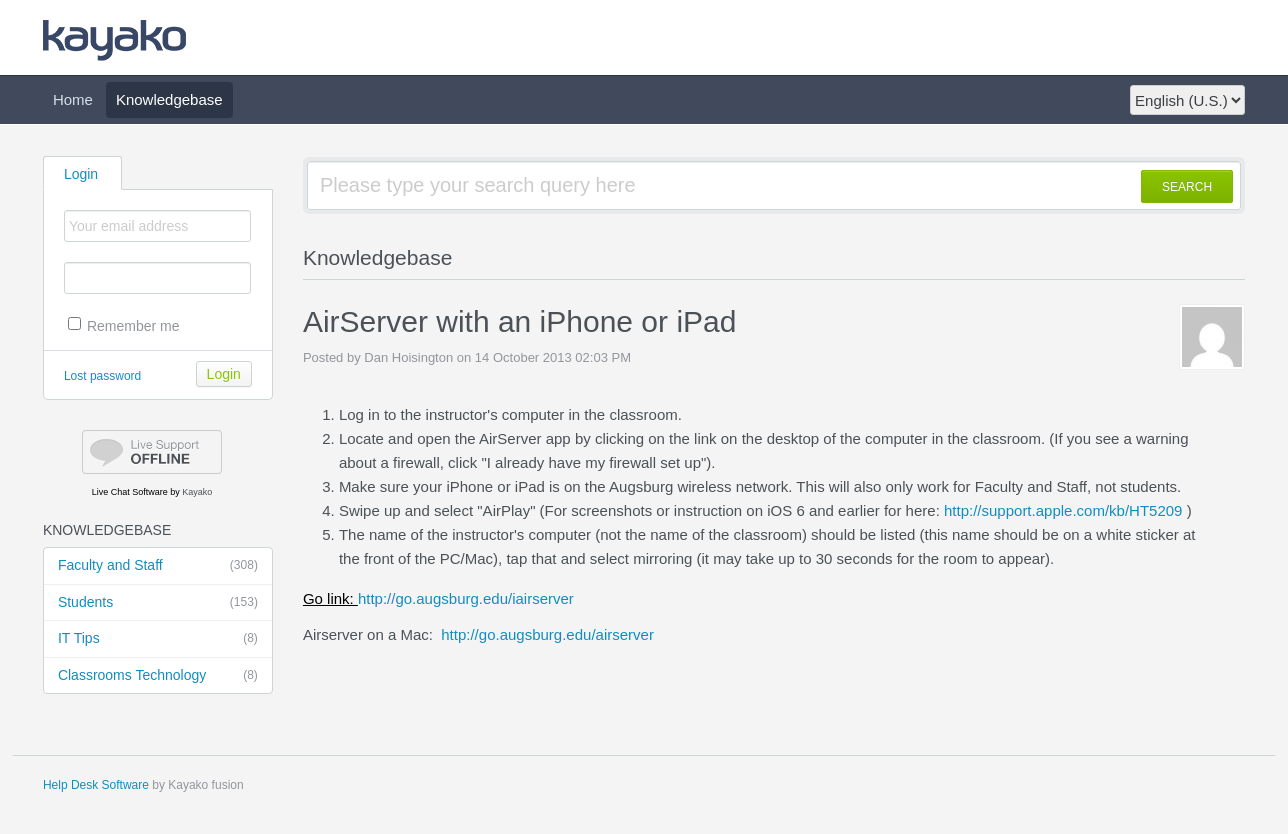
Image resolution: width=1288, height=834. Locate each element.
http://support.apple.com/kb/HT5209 (1063, 510)
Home (73, 99)
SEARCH (1187, 187)
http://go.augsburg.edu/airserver (547, 634)
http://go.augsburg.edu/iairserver (438, 598)
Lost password (102, 376)
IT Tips (158, 639)
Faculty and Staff (158, 566)
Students (158, 603)
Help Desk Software (96, 785)
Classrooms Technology (158, 676)
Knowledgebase (169, 99)
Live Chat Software (130, 492)
